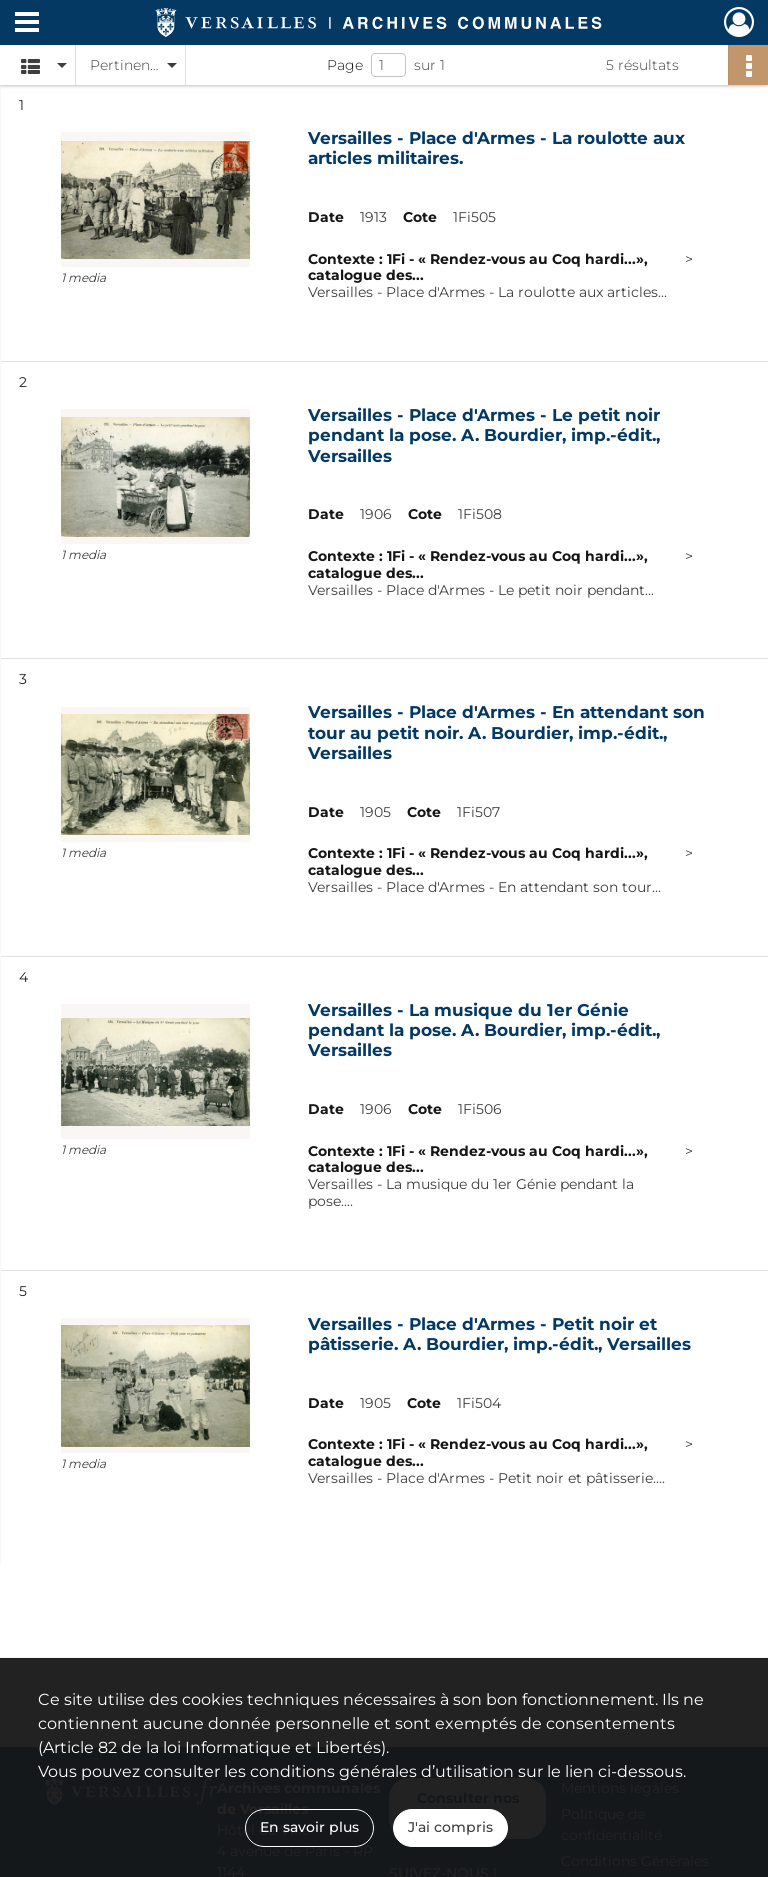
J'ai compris (450, 1827)
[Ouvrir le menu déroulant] (27, 24)
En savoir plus (309, 1827)
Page (345, 65)
